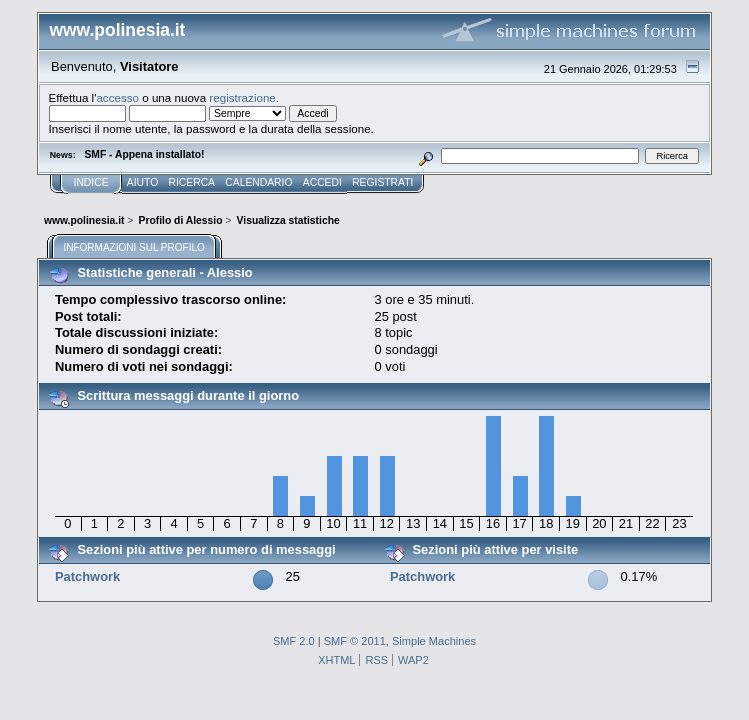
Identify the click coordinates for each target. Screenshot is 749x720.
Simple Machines (434, 641)
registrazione (242, 97)
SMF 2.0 (294, 641)
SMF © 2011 (355, 641)
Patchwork (87, 576)
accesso (117, 97)
